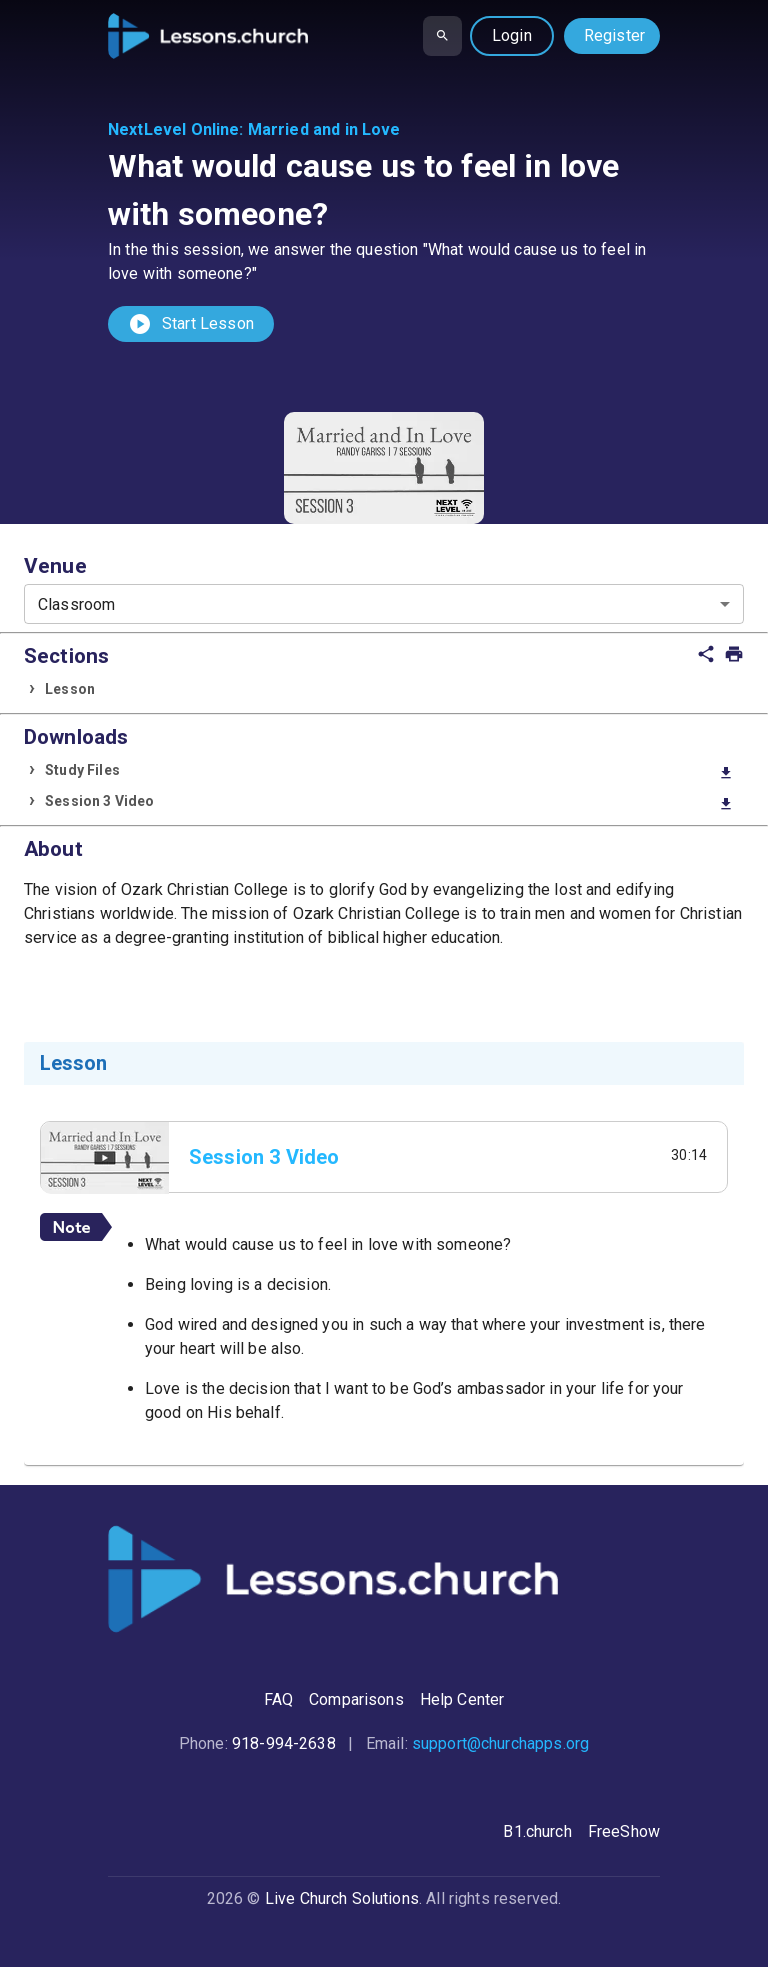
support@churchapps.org (500, 1743)
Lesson (70, 689)
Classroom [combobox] (76, 604)
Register (614, 35)
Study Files (389, 771)
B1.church (537, 1831)
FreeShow (624, 1831)
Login (512, 35)
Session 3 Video (389, 802)
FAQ (278, 1699)
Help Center (462, 1699)
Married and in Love (324, 129)
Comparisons (356, 1699)
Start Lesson (191, 324)
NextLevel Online (173, 129)
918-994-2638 (284, 1743)
